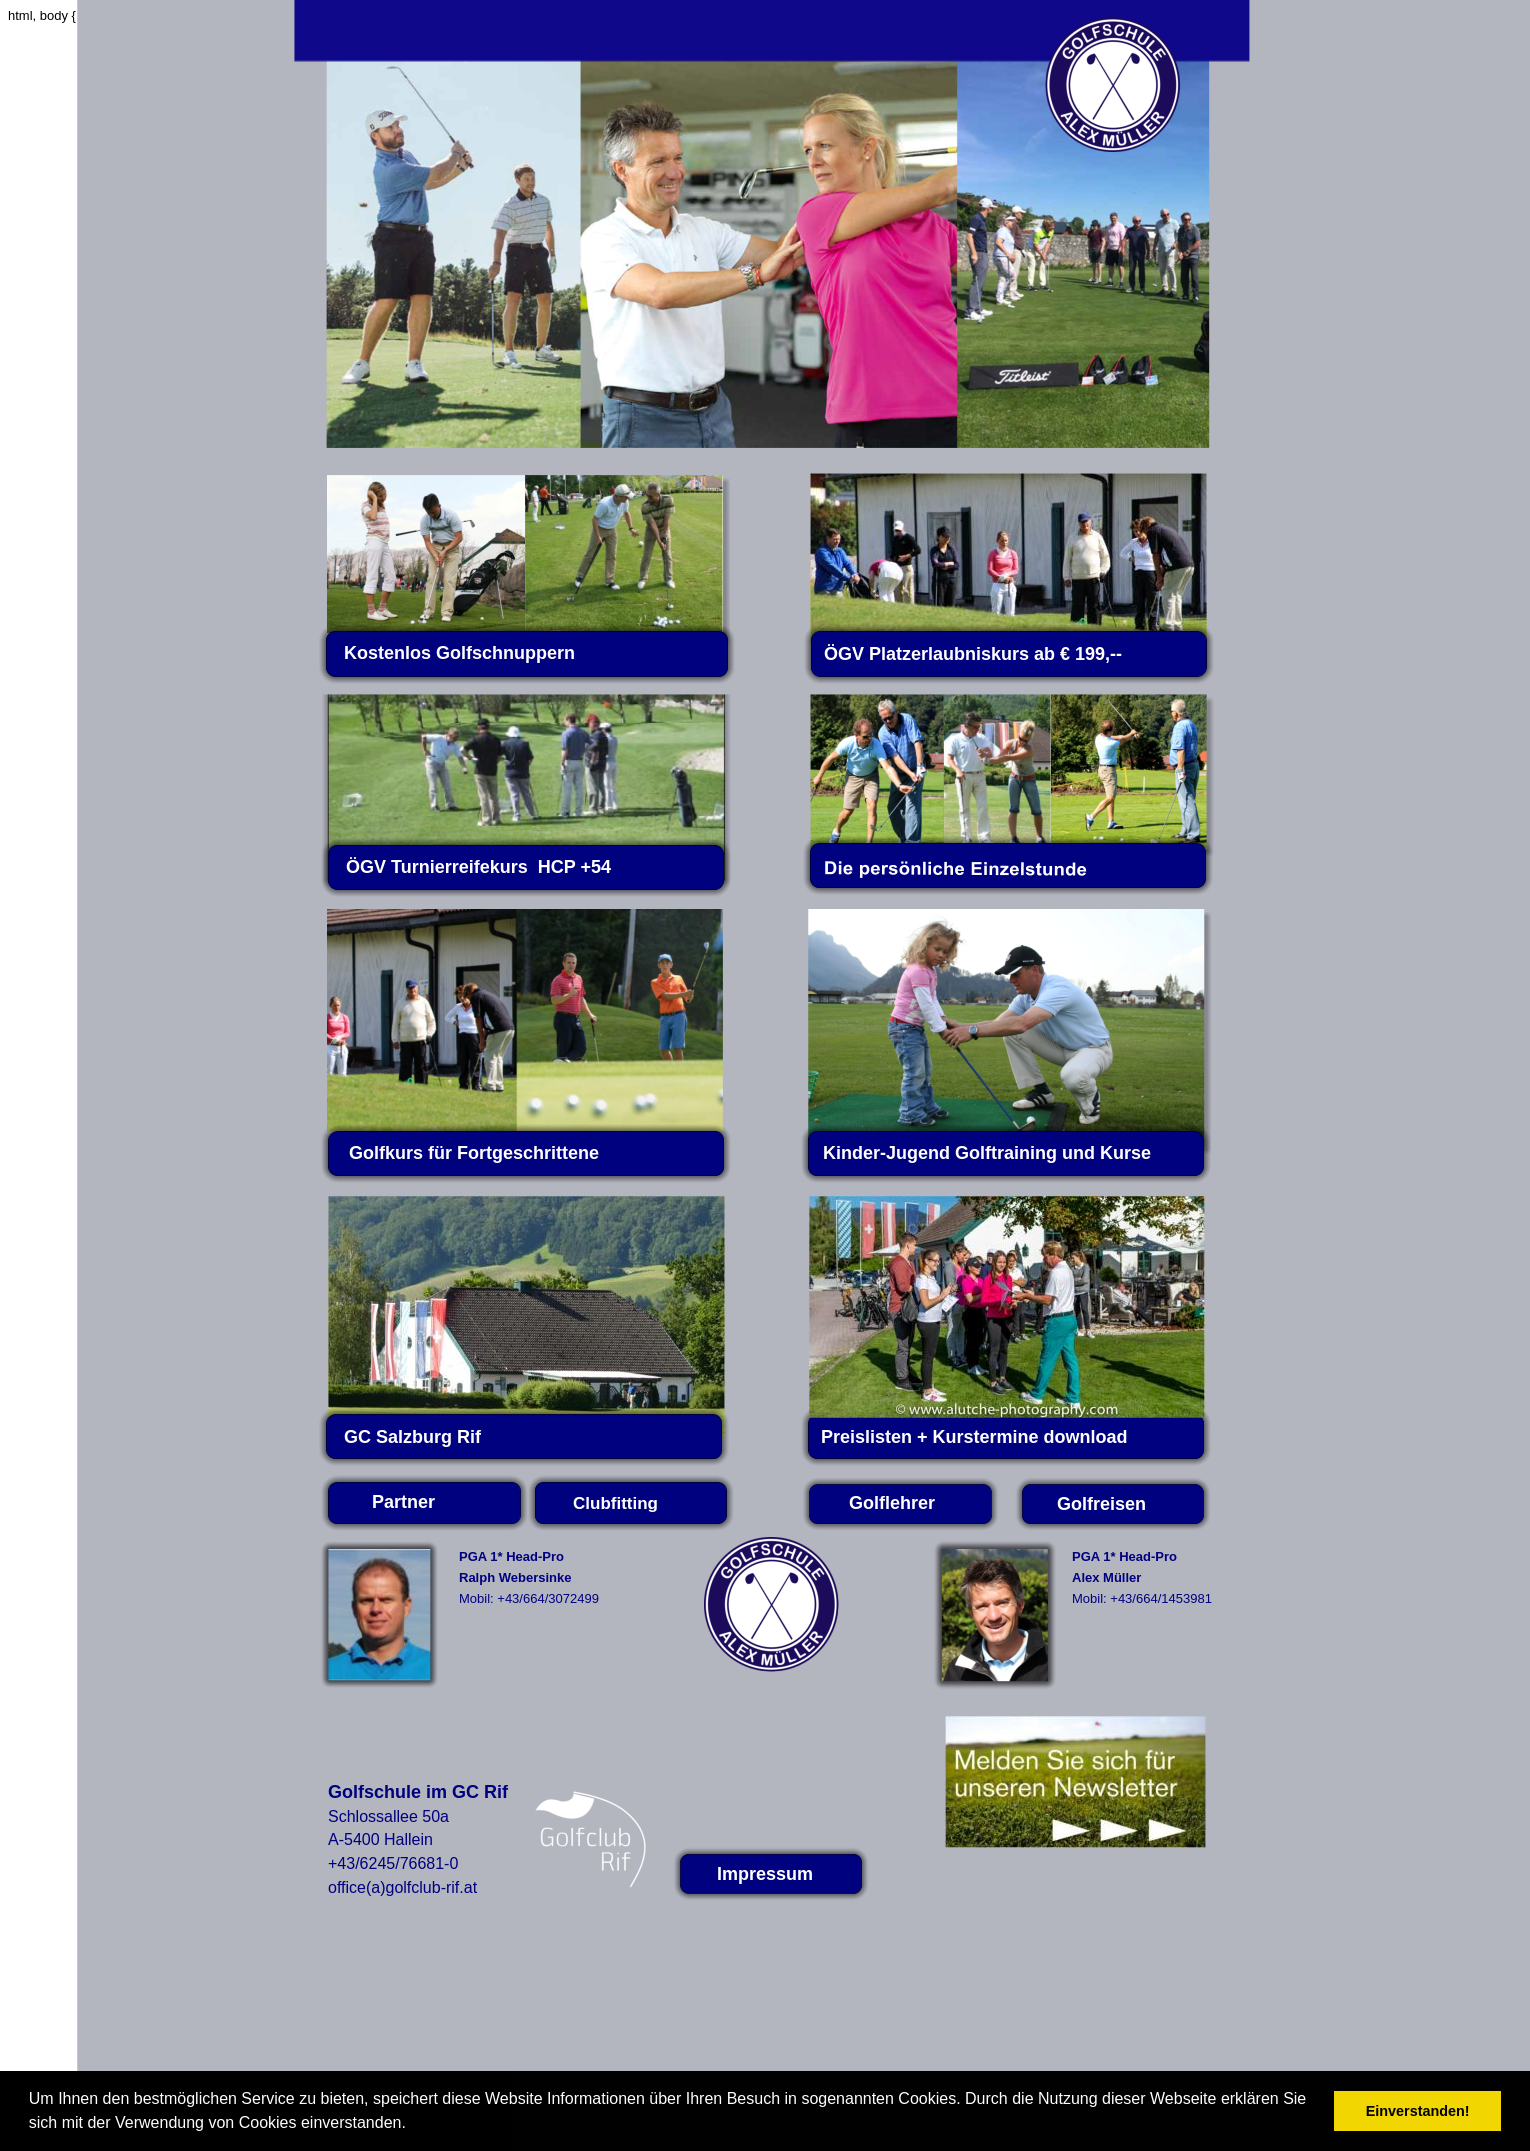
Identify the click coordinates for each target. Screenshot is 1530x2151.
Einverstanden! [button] (1418, 2111)
